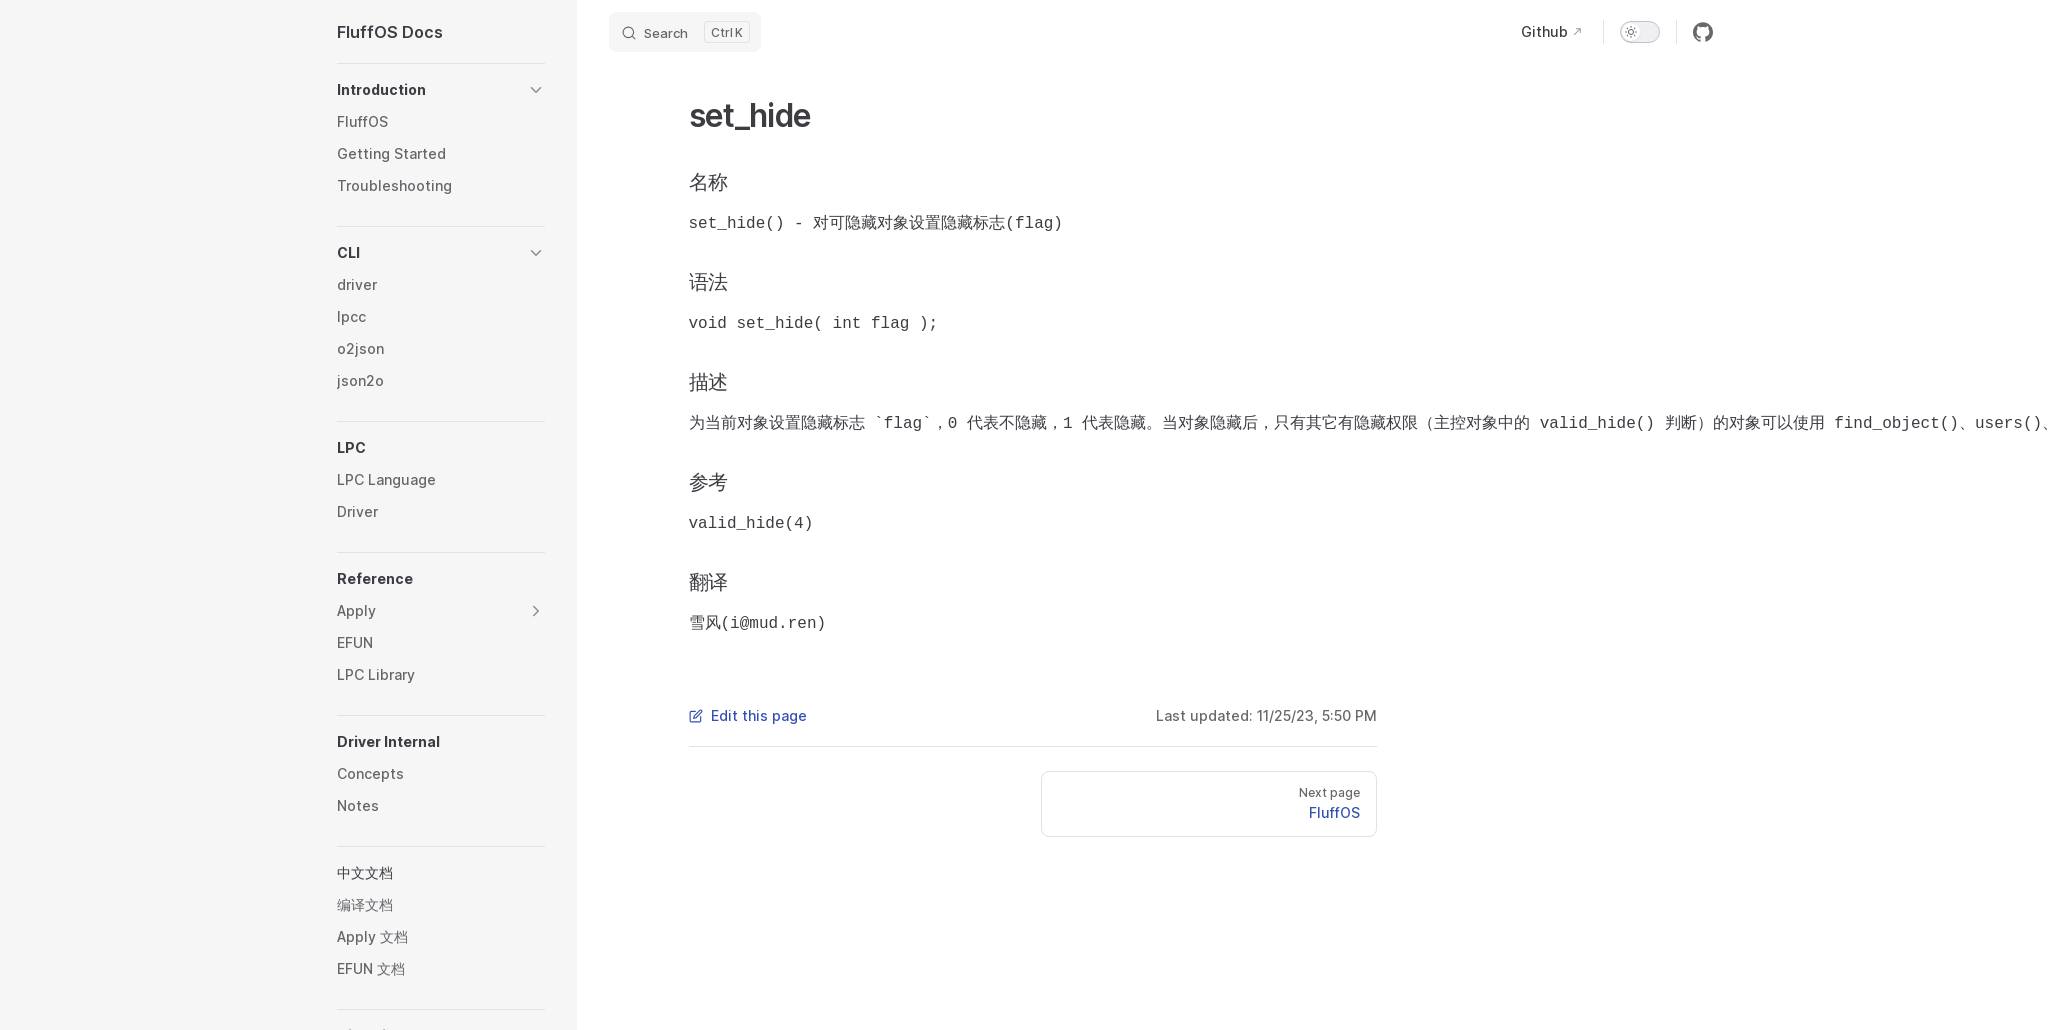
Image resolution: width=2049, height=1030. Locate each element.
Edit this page (748, 715)
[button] (441, 90)
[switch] (1640, 32)
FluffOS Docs (390, 32)
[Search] (685, 32)
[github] (1703, 32)
